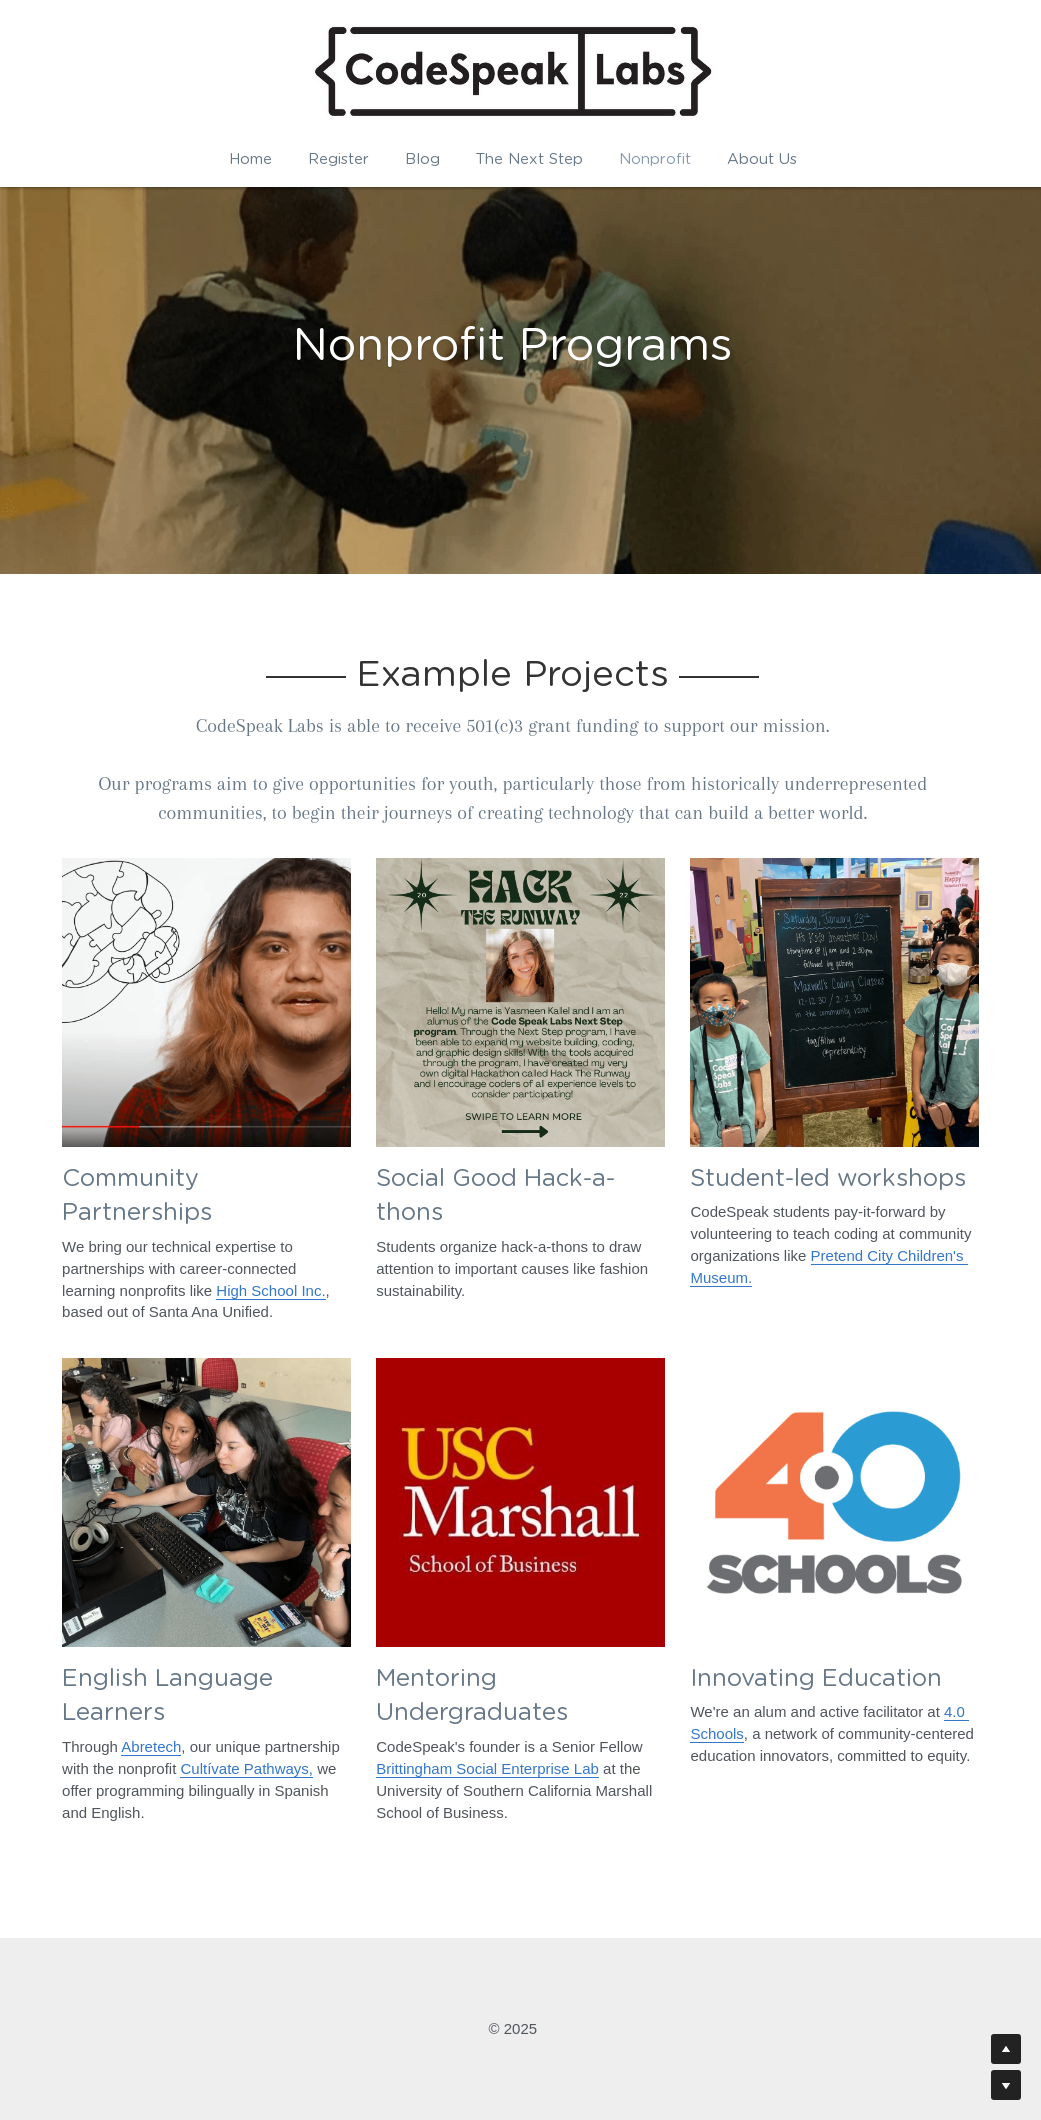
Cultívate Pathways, (246, 1768)
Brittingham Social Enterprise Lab (487, 1768)
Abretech (151, 1747)
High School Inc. (270, 1290)
